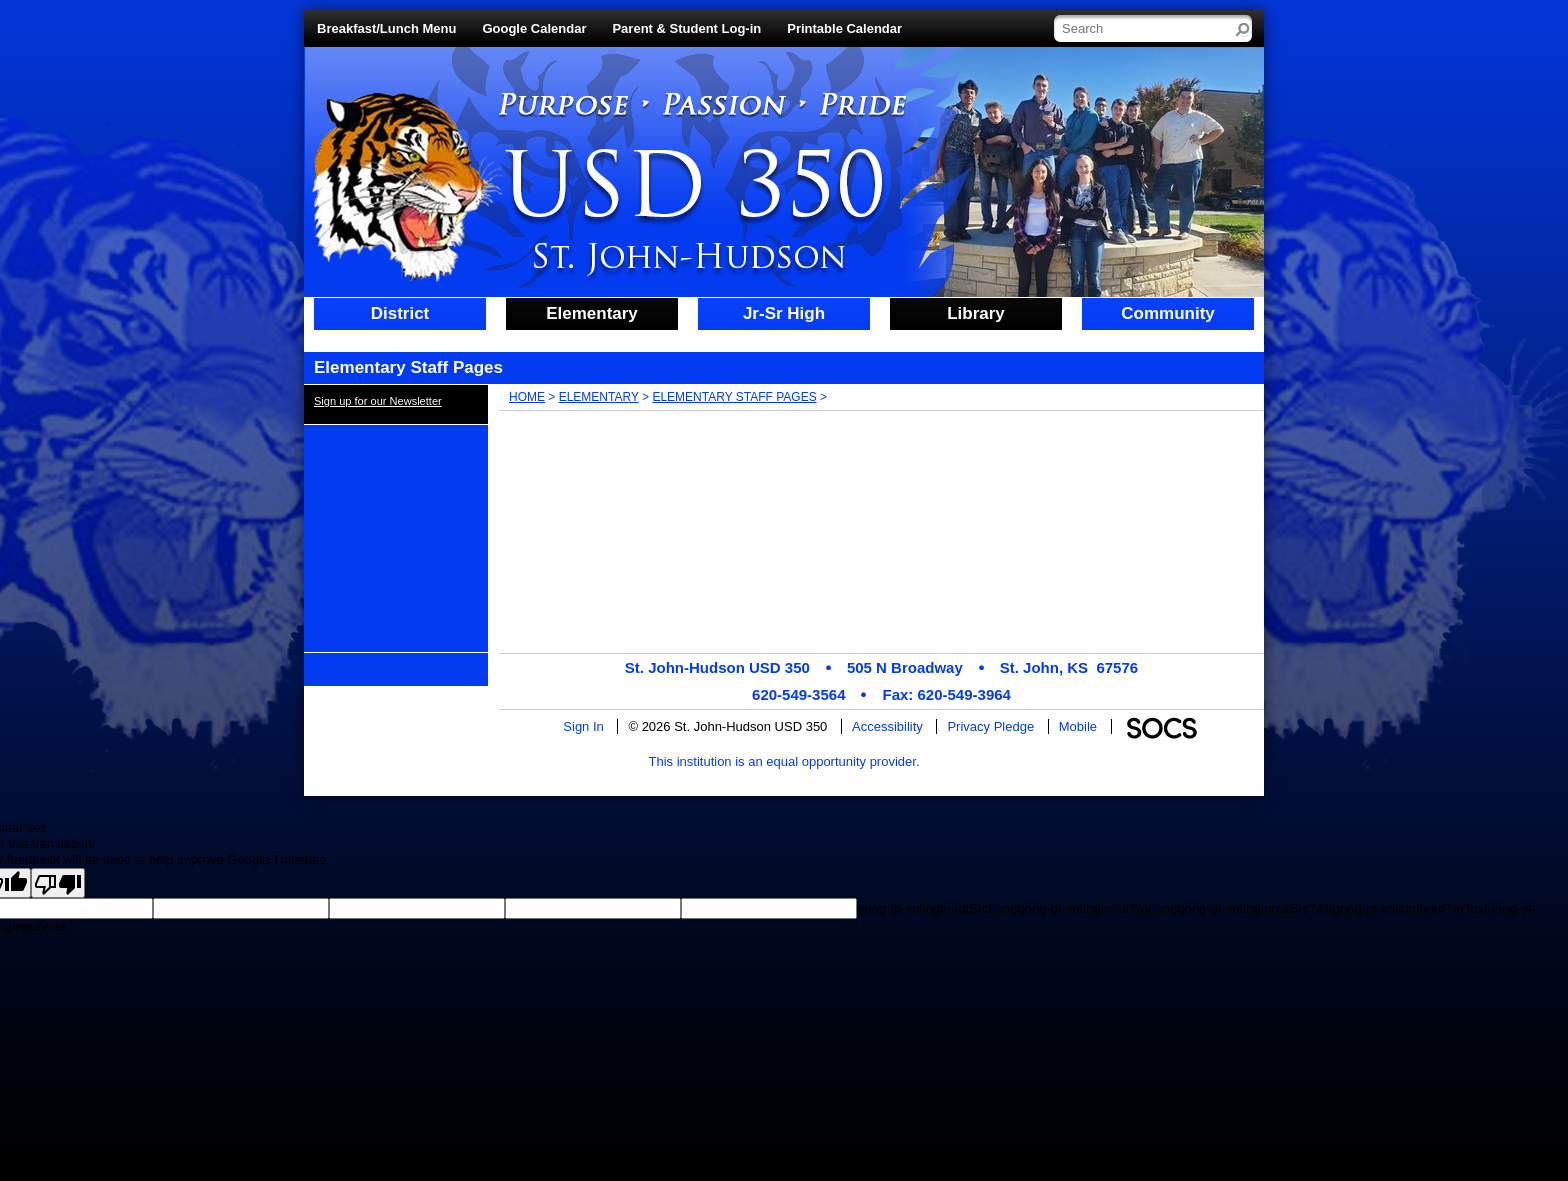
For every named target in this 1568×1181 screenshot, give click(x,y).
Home (527, 397)
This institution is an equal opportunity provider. (784, 761)
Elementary (599, 397)
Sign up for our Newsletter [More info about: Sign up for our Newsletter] (378, 401)
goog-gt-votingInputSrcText (1254, 908)
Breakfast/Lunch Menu (386, 28)
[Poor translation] (58, 883)
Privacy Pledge (990, 726)
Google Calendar (534, 28)
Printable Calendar (844, 28)
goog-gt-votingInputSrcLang (937, 908)
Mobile (1078, 726)
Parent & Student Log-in (686, 28)
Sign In (583, 726)
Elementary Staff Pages (734, 397)
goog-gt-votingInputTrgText (1410, 908)
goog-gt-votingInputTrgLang (1097, 908)
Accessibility (887, 726)
